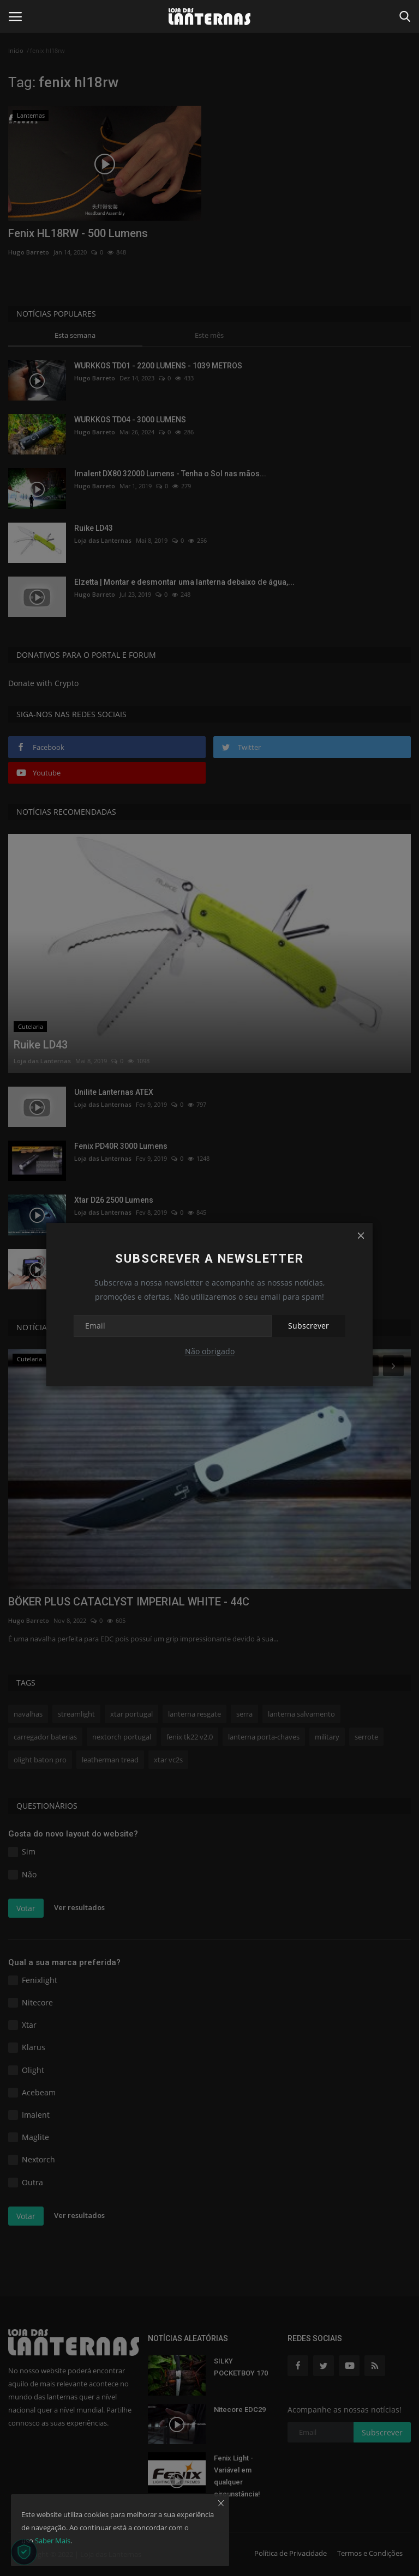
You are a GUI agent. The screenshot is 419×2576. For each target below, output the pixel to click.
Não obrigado (210, 1351)
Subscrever (308, 1325)
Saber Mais (52, 2540)
